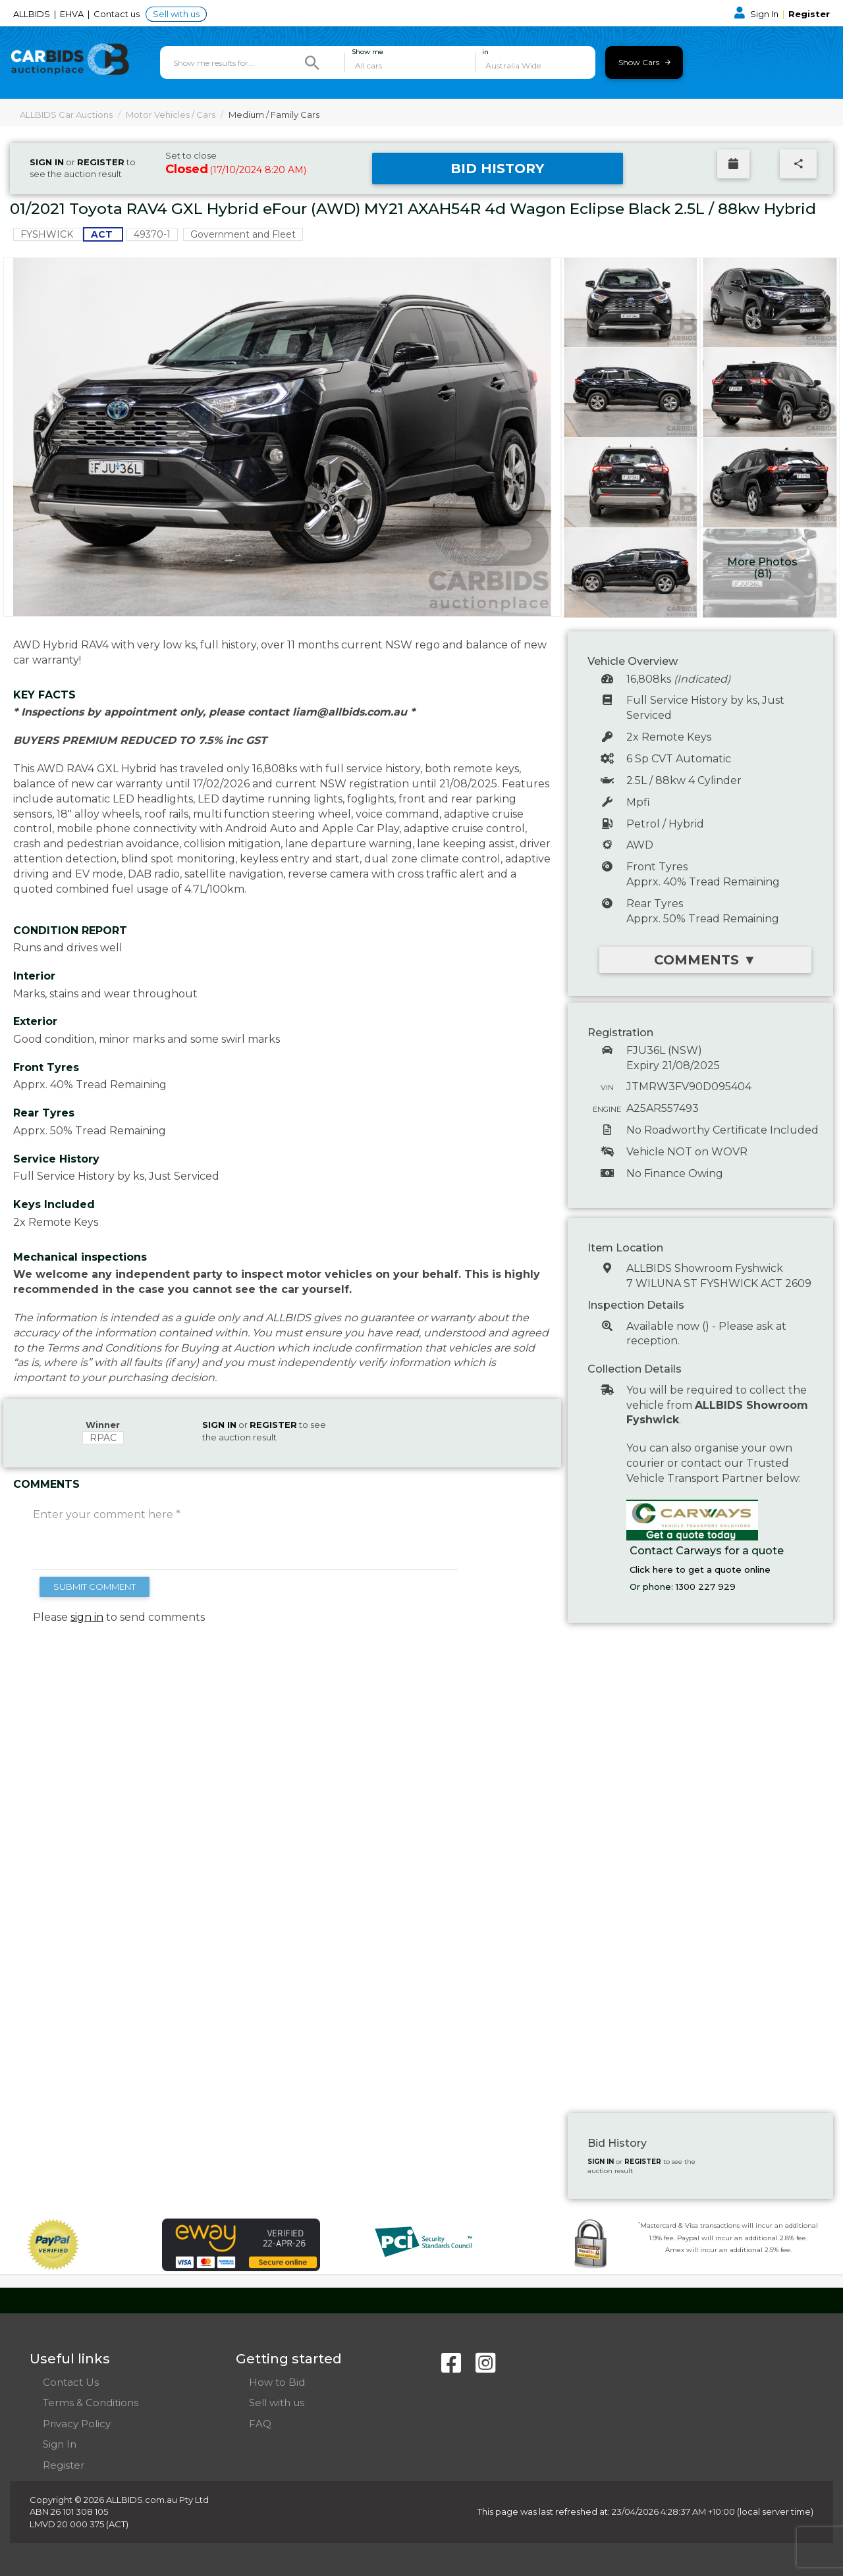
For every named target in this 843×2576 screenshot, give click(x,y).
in (485, 52)
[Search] (312, 62)
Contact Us (71, 2382)
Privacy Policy (77, 2423)
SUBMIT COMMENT (94, 1586)
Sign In (757, 14)
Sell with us (176, 14)
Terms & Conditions (90, 2402)
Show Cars (644, 62)
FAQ (260, 2423)
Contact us (118, 14)
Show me (367, 52)
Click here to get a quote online (700, 1569)
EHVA (73, 14)
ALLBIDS (32, 14)
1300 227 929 (706, 1586)
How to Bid (277, 2382)
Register (809, 14)
